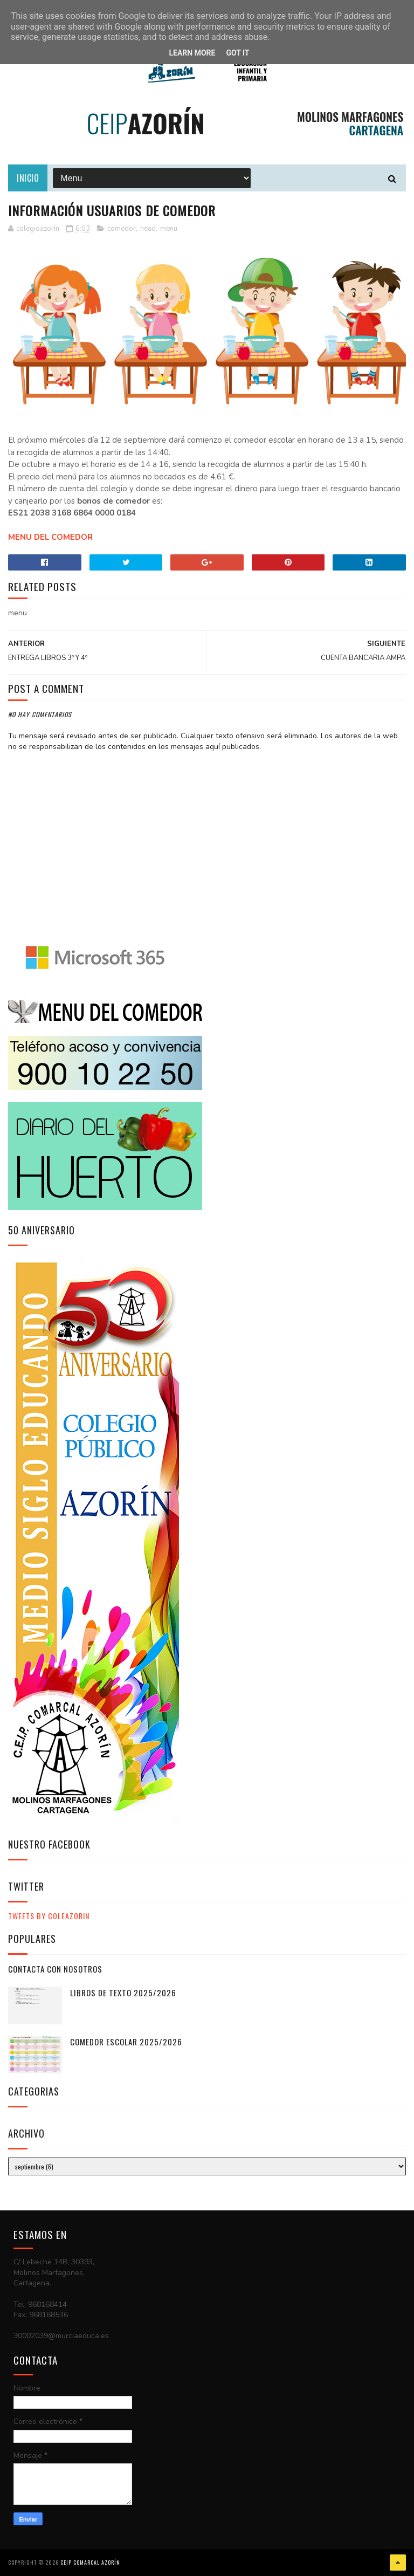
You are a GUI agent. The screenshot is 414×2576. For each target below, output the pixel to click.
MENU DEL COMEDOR (50, 537)
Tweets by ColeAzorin (48, 1915)
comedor (121, 228)
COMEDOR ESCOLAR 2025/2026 (126, 2042)
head (148, 228)
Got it (237, 53)
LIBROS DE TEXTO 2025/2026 (123, 1992)
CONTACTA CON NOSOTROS (55, 1969)
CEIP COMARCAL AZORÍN (90, 2562)
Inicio (28, 177)
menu (168, 228)
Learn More (192, 53)
